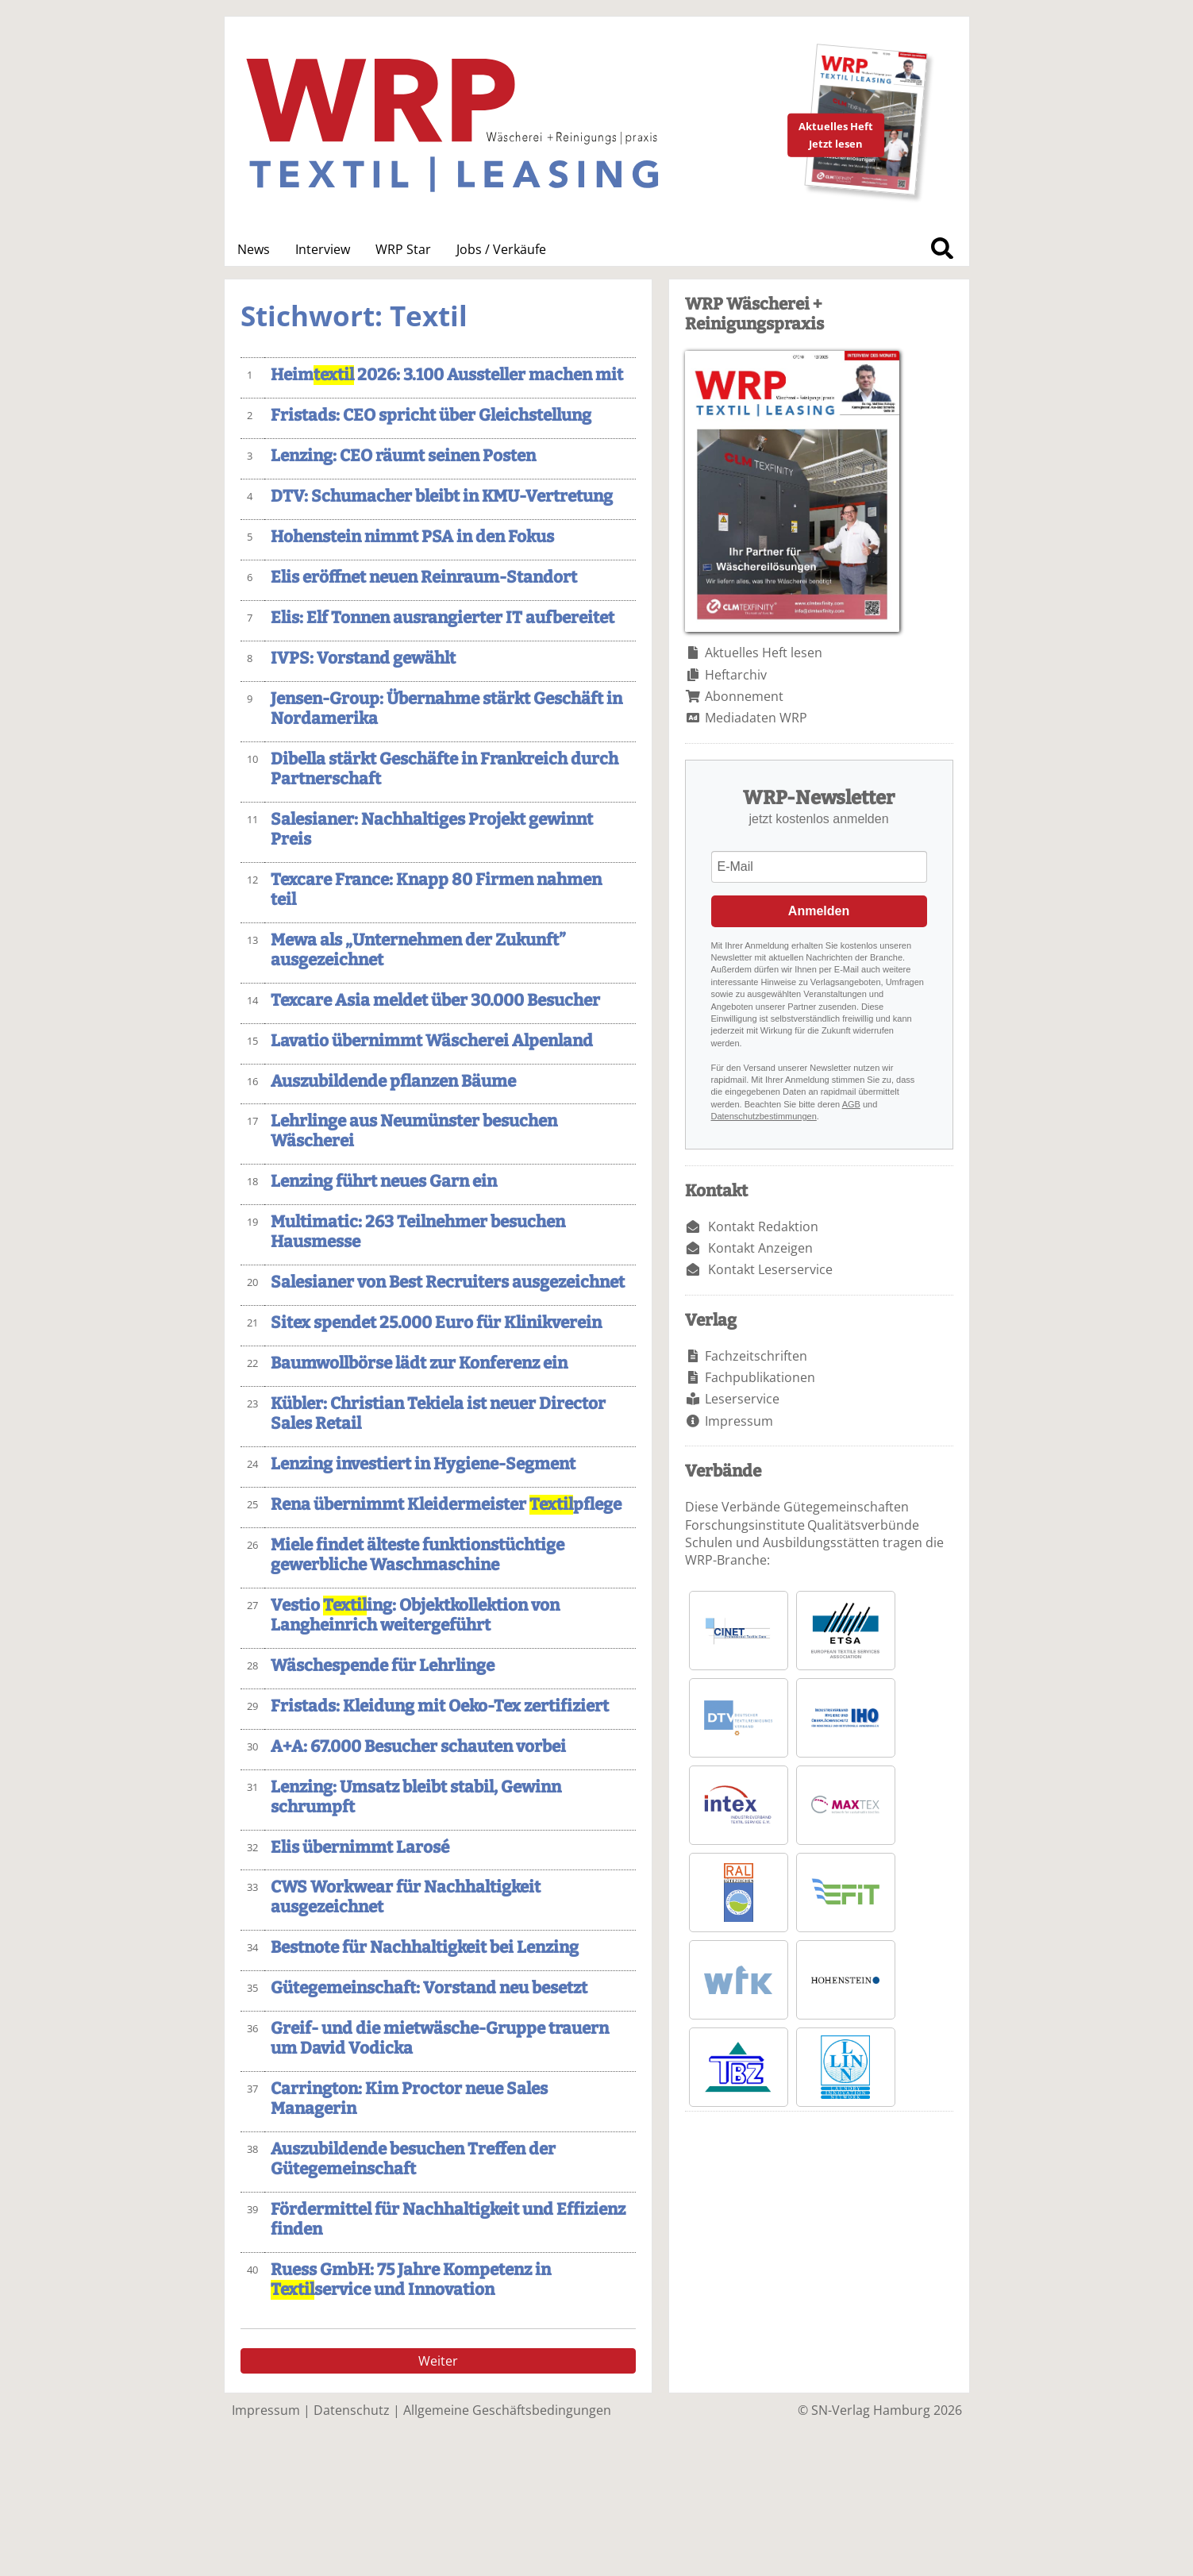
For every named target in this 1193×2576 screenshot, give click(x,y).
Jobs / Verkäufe (501, 249)
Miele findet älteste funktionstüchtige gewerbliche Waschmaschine (417, 1555)
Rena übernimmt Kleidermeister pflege (446, 1505)
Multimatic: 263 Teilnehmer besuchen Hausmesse (418, 1232)
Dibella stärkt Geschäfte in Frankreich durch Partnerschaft (444, 769)
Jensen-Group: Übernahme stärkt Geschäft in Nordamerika (446, 709)
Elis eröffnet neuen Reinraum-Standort (424, 577)
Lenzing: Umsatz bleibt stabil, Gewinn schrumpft (416, 1797)
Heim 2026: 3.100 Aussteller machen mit (447, 375)
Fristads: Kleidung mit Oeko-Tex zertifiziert (440, 1706)
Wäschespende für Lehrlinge (383, 1666)
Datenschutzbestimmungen (764, 1116)
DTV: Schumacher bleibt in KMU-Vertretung (442, 496)
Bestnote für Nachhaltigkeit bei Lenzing (425, 1948)
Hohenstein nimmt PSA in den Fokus (412, 537)
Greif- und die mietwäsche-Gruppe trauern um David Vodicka (440, 2038)
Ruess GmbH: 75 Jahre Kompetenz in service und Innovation (411, 2280)
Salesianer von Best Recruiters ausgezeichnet (448, 1282)
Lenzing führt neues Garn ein (384, 1182)
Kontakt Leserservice (770, 1269)
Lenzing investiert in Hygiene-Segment (423, 1464)
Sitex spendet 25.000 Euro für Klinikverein (436, 1323)
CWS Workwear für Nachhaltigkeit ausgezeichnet (406, 1897)
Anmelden (818, 911)
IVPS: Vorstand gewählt (363, 658)
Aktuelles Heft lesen (763, 652)
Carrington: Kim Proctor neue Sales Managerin (409, 2099)
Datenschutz (352, 2410)
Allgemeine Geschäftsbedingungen (507, 2410)
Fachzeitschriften (756, 1356)
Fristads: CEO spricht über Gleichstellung (431, 415)
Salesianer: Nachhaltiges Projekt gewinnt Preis (432, 829)
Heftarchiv (736, 674)
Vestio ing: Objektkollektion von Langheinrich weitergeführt (415, 1615)
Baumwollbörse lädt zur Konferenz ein (419, 1363)
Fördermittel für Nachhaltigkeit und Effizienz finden (448, 2219)
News (253, 249)
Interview (322, 249)
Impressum (739, 1421)
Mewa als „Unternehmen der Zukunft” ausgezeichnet (418, 950)
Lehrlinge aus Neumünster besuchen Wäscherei (414, 1131)
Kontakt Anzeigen (760, 1248)
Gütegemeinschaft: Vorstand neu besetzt (429, 1988)
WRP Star (403, 249)
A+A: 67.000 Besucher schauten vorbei (418, 1747)
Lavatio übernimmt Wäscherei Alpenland (432, 1041)
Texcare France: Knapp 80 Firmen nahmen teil (436, 890)
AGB (851, 1104)
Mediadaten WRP (756, 717)
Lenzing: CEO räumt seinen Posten (403, 456)
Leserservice (742, 1398)
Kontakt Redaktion (763, 1226)
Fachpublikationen (760, 1377)
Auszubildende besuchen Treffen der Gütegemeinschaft (413, 2159)
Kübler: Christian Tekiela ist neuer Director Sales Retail (438, 1414)
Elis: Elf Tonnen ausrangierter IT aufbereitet (442, 618)
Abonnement (744, 696)
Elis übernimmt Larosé (360, 1848)
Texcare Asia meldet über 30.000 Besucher (435, 1001)
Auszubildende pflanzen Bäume (393, 1082)
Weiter (438, 2361)
